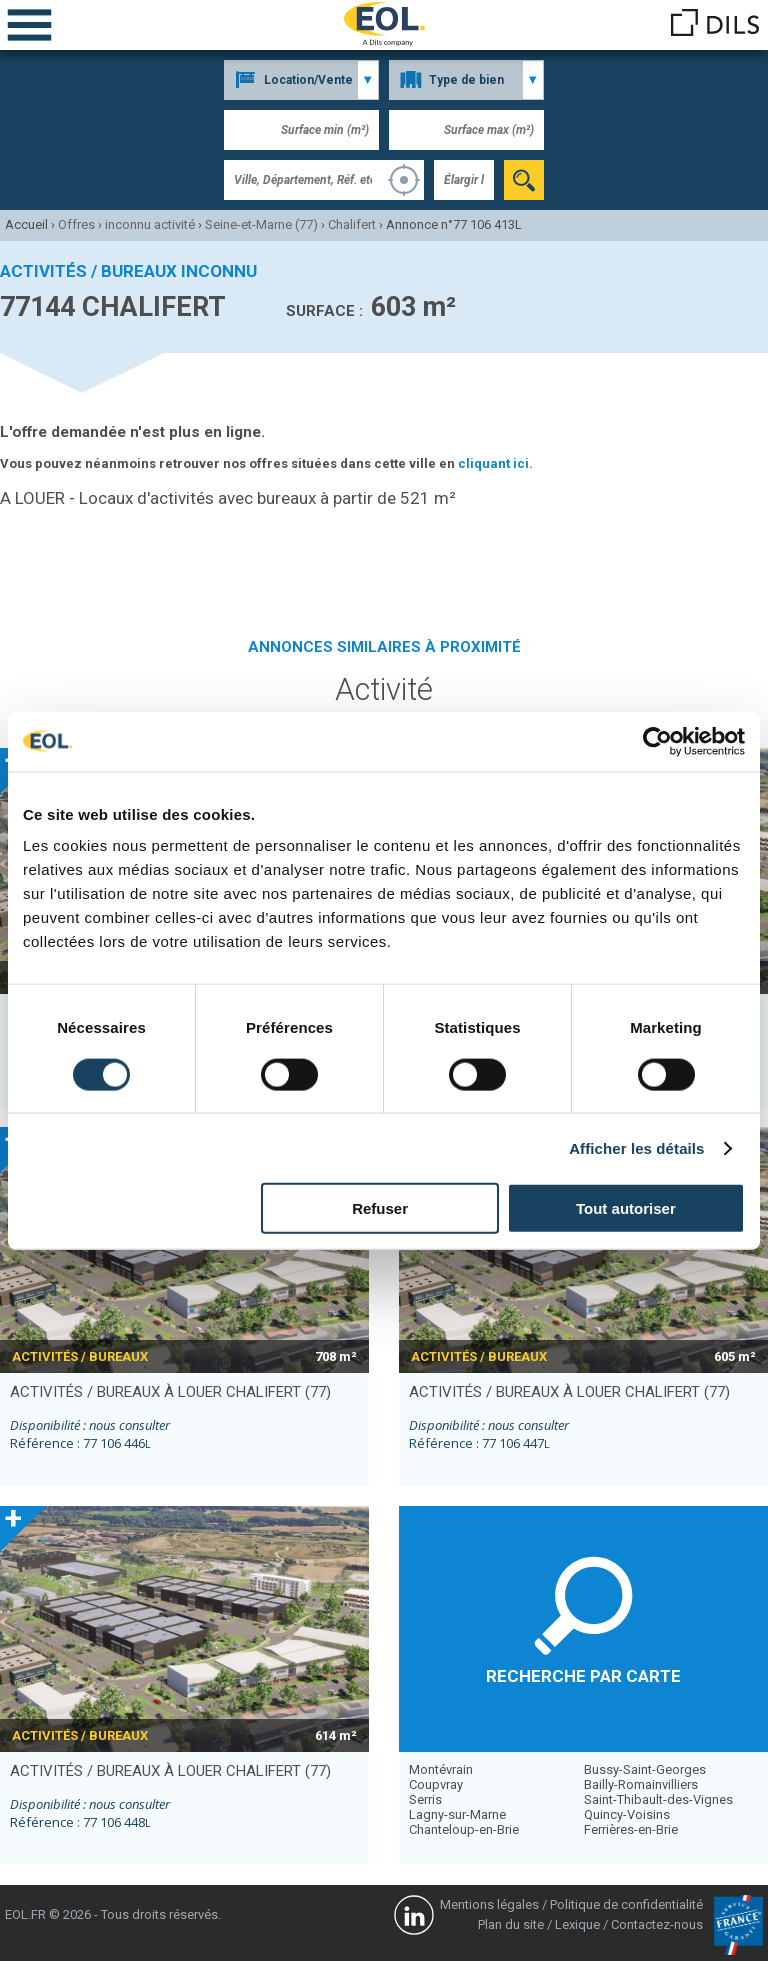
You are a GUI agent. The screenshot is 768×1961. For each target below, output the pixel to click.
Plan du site (511, 1924)
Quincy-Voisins (627, 1814)
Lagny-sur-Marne (457, 1814)
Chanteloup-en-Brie (464, 1829)
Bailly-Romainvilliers (641, 1784)
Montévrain (441, 1769)
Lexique (577, 1924)
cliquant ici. (495, 463)
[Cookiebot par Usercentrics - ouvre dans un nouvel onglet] (657, 741)
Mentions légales (489, 1904)
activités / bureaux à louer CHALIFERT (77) (170, 1392)
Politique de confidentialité (626, 1904)
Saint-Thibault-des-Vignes (658, 1799)
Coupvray (436, 1784)
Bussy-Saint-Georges (645, 1769)
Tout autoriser (626, 1208)
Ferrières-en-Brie (631, 1829)
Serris (425, 1799)
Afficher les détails (636, 1147)
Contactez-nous (657, 1924)
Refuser (380, 1208)
